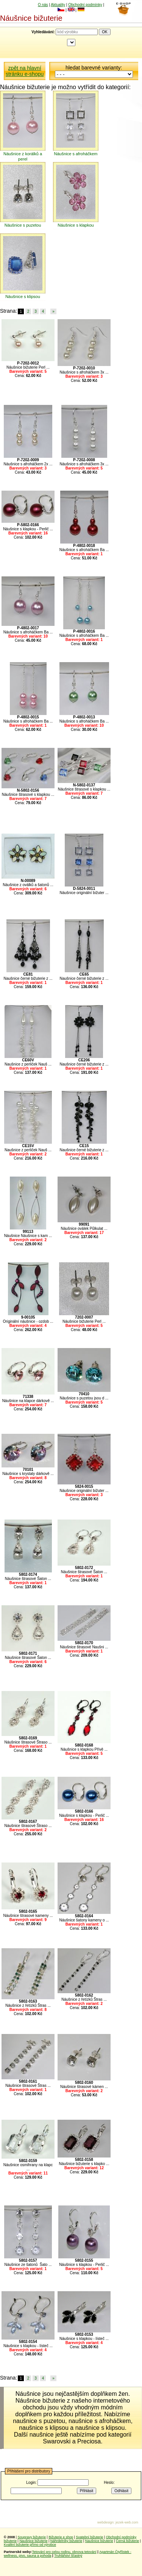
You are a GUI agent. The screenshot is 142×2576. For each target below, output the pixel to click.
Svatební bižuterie (89, 2537)
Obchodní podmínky (85, 5)
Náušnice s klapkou (76, 225)
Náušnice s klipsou (22, 296)
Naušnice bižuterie (33, 2541)
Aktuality (58, 5)
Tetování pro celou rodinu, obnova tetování (64, 2552)
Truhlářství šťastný (68, 2555)
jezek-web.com (126, 2522)
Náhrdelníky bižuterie (66, 2541)
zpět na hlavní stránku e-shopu (25, 71)
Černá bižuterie (127, 2541)
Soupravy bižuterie (32, 2537)
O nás (43, 5)
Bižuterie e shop (60, 2537)
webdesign (105, 2522)
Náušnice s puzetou (23, 225)
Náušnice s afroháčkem (76, 153)
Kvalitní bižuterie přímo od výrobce (30, 2545)
